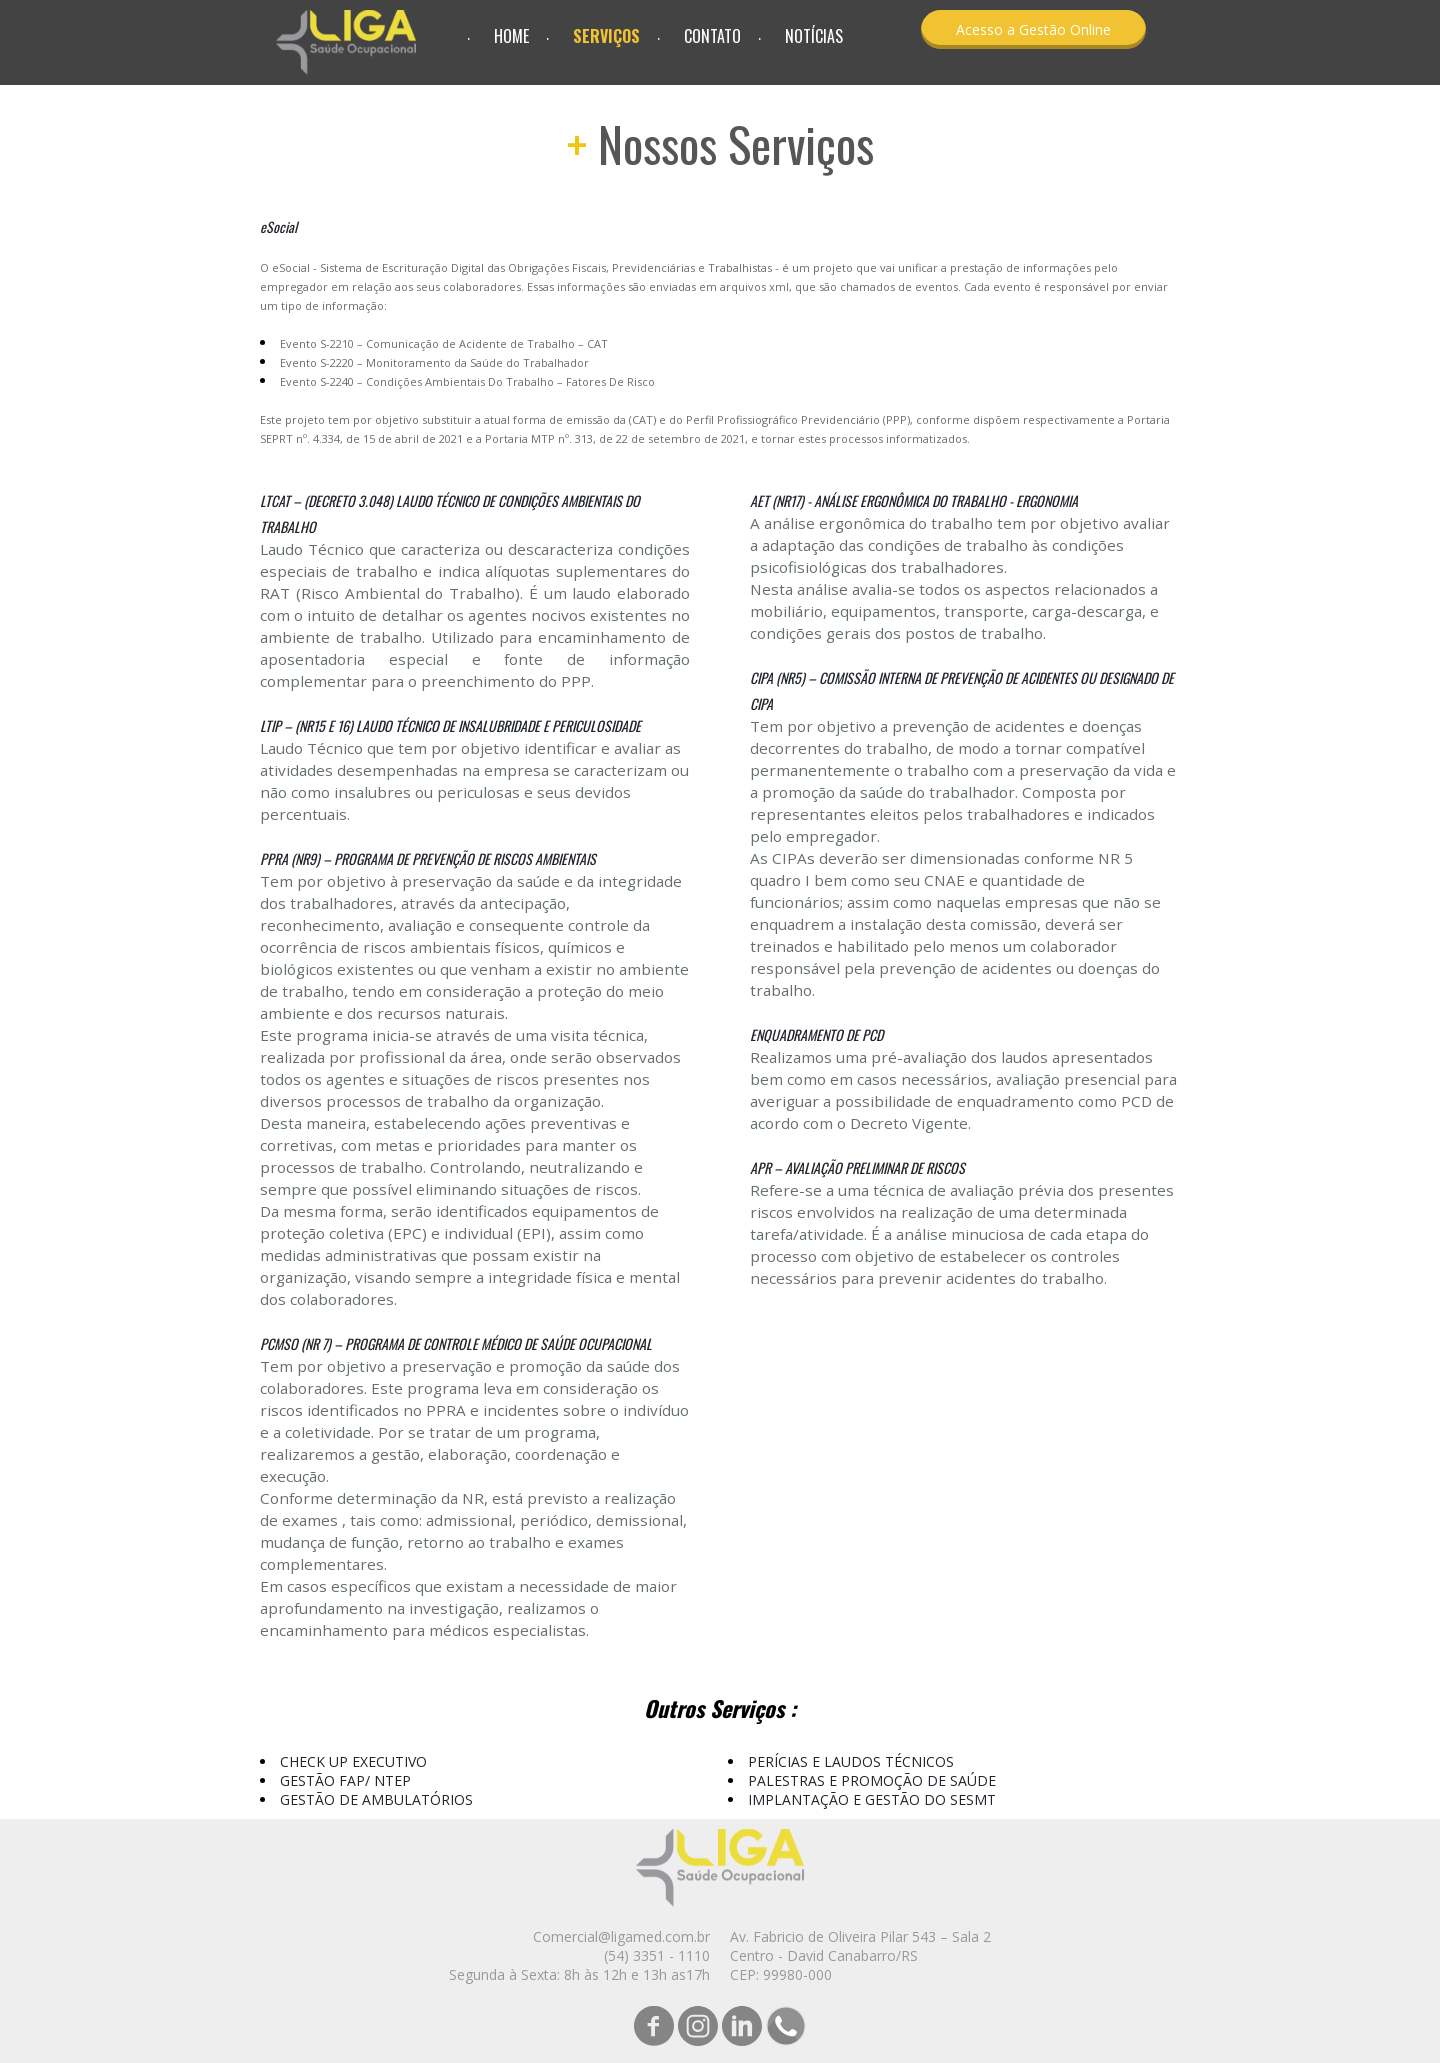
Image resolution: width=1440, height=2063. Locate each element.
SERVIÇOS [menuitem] (606, 36)
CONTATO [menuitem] (712, 36)
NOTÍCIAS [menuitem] (814, 36)
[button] (1033, 29)
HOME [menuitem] (511, 36)
